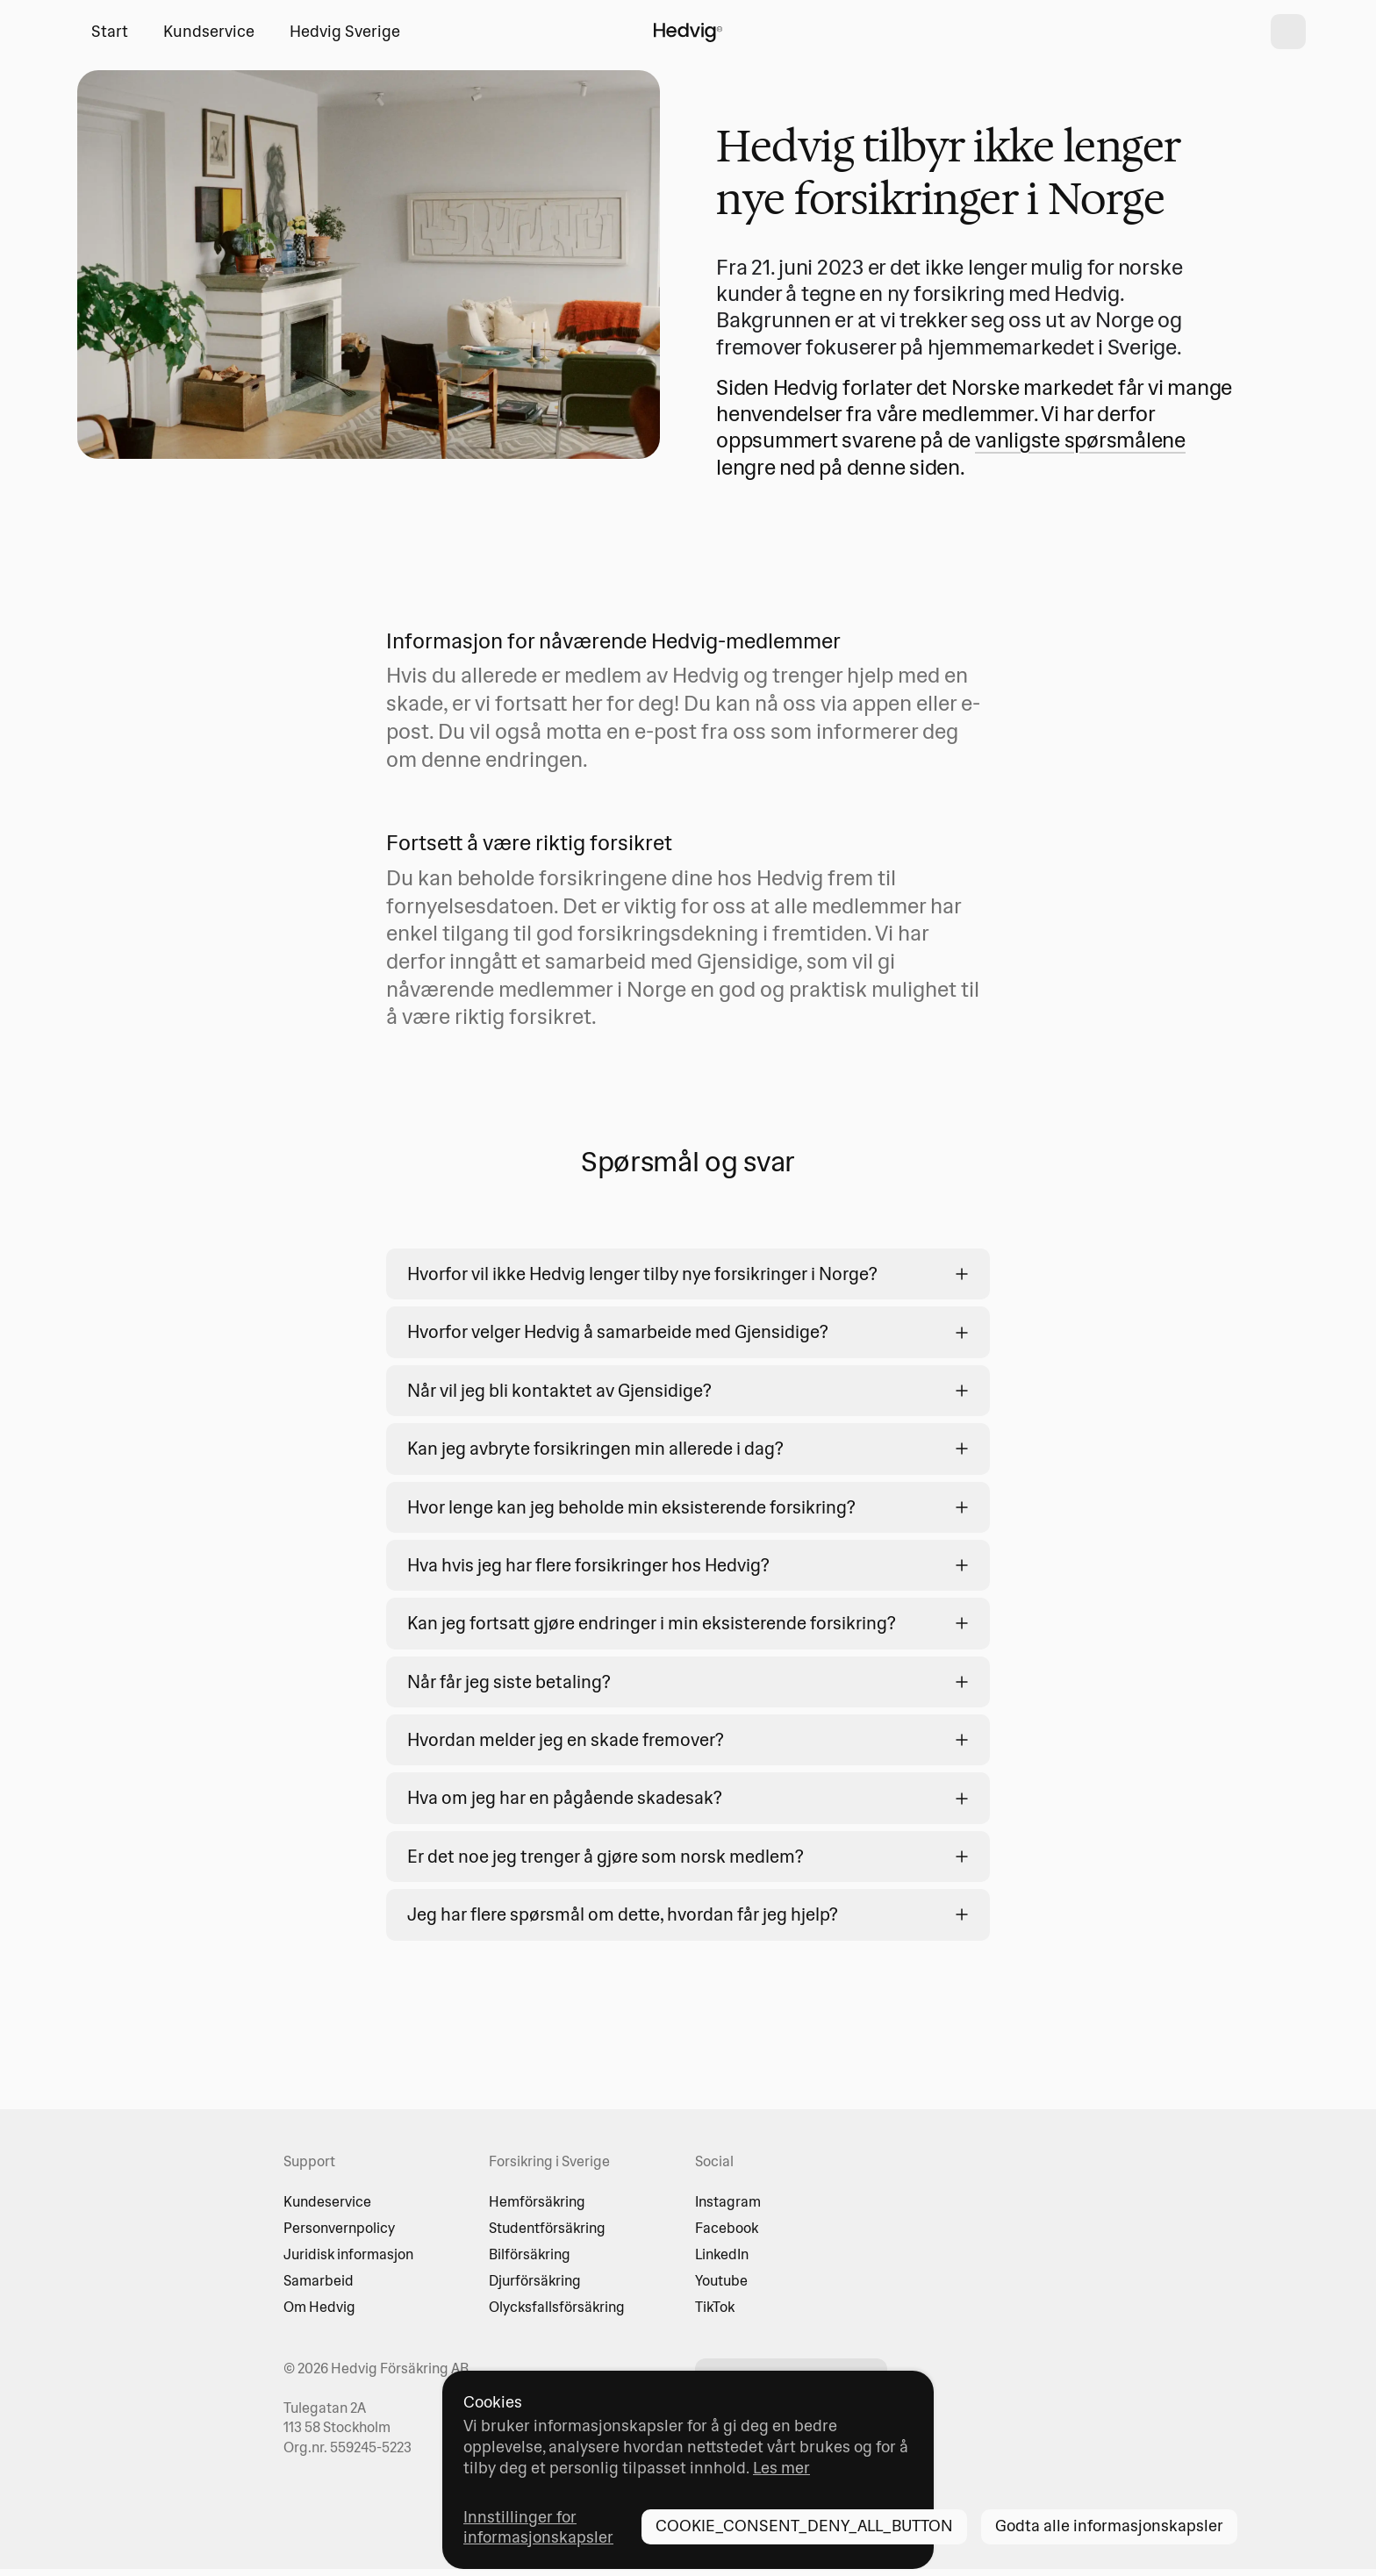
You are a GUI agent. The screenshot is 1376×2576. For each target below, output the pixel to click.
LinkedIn (722, 2254)
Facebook (726, 2227)
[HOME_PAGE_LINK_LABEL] (688, 32)
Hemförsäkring (537, 2201)
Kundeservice (327, 2201)
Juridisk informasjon (348, 2254)
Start (109, 31)
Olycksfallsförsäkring (557, 2306)
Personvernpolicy (339, 2227)
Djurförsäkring (535, 2280)
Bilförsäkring (529, 2254)
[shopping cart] (1288, 31)
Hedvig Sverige (345, 31)
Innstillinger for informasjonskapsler (538, 2527)
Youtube (721, 2280)
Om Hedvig (319, 2306)
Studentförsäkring (547, 2227)
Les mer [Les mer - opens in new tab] (781, 2468)
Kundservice (208, 31)
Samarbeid (318, 2280)
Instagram (728, 2201)
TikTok (715, 2306)
